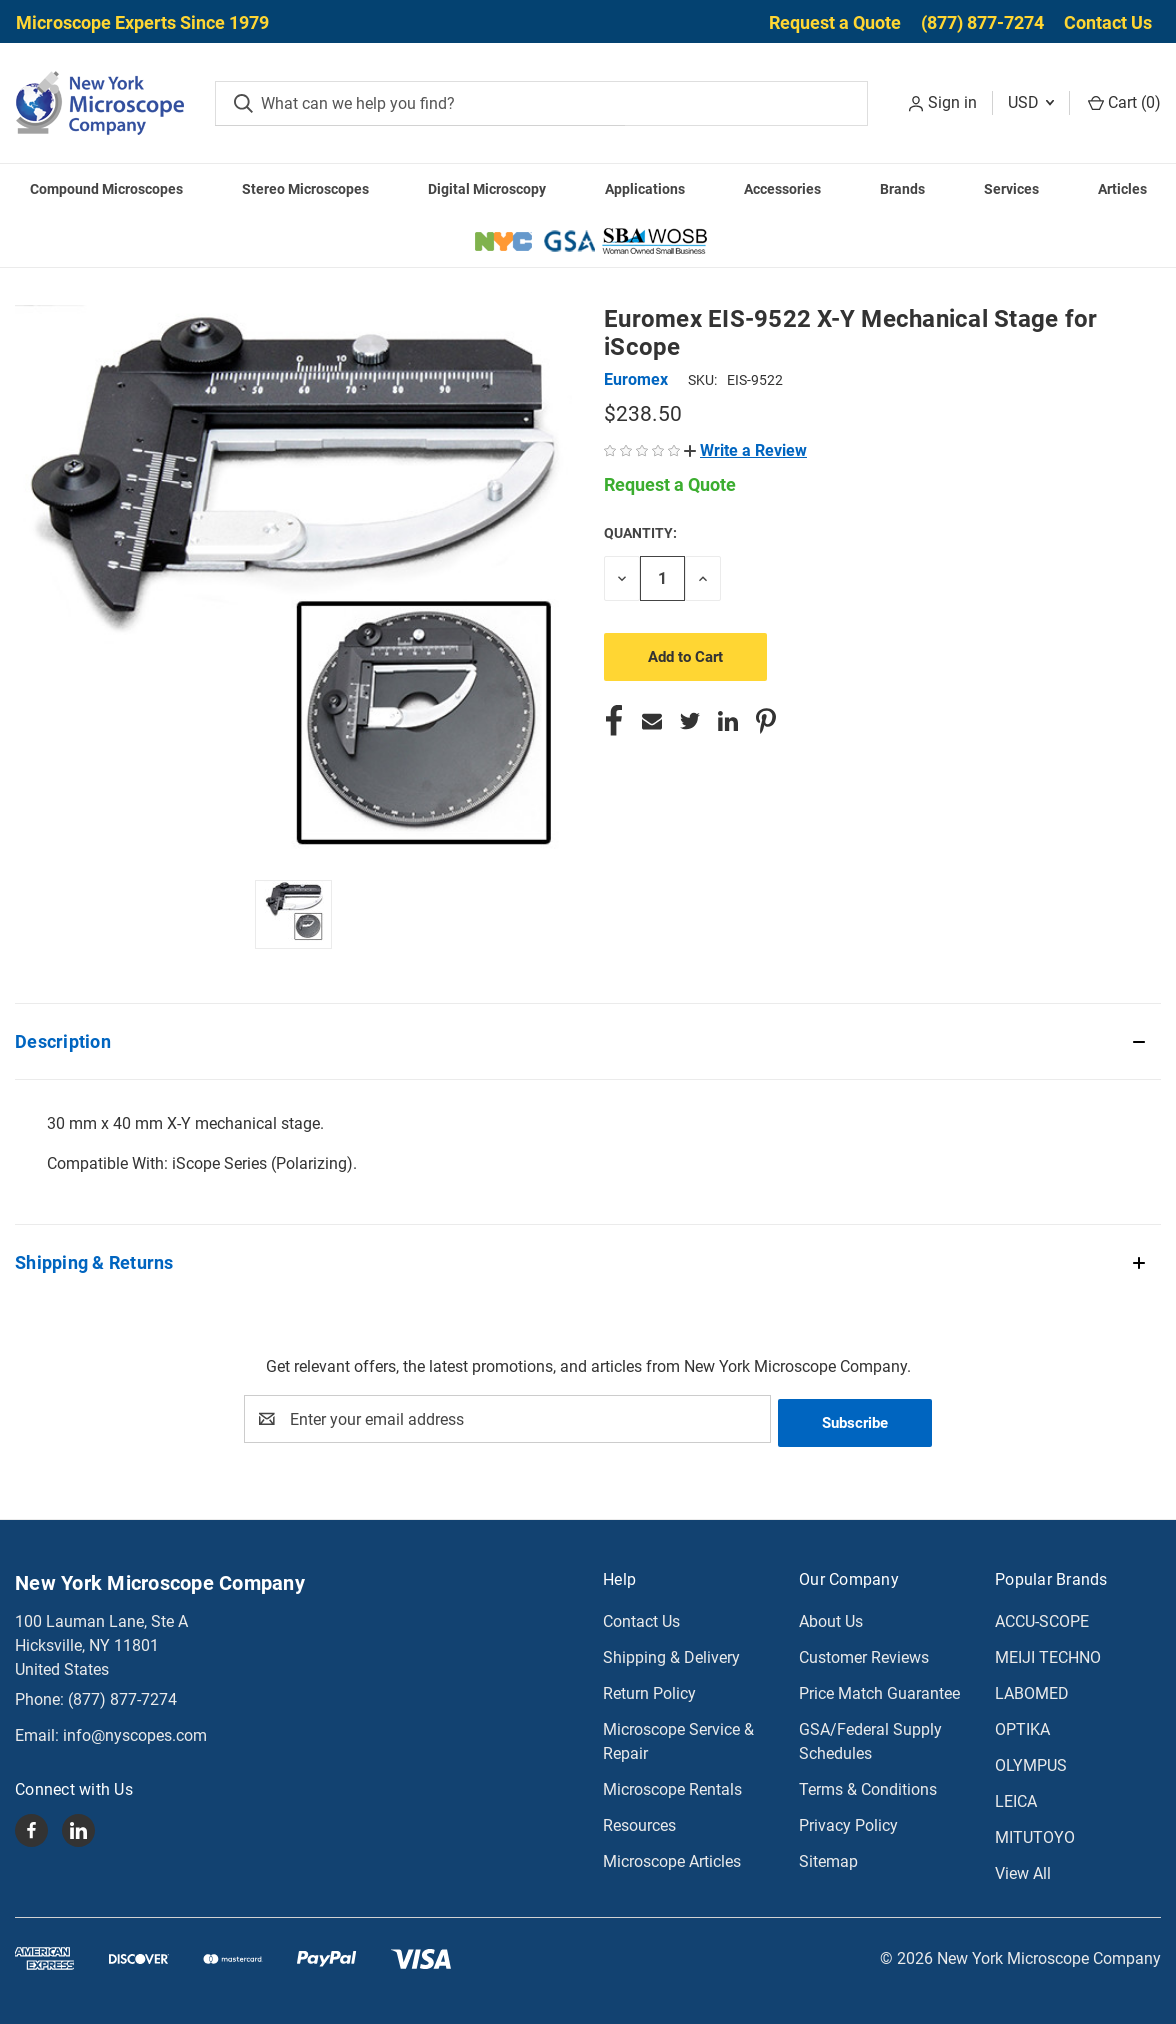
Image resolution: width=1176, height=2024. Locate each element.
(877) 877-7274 (982, 22)
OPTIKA (1022, 1725)
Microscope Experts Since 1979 (142, 22)
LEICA (1016, 1797)
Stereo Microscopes (305, 189)
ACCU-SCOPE (1042, 1617)
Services (1011, 189)
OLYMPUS (1031, 1761)
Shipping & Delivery (671, 1653)
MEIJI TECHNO (1048, 1653)
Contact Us (1108, 22)
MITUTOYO (1035, 1833)
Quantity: (640, 533)
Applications (645, 189)
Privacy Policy (848, 1821)
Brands (902, 189)
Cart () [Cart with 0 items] (1124, 102)
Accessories (782, 189)
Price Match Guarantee (879, 1689)
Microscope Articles (672, 1857)
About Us (831, 1617)
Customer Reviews (864, 1653)
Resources (639, 1821)
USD (1031, 102)
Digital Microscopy (487, 189)
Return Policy (649, 1689)
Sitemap (828, 1857)
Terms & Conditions (868, 1785)
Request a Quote (835, 22)
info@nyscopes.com (135, 1731)
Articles (1122, 189)
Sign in (952, 102)
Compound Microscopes (106, 189)
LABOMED (1032, 1689)
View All (1023, 1869)
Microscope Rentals (672, 1785)
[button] (745, 450)
